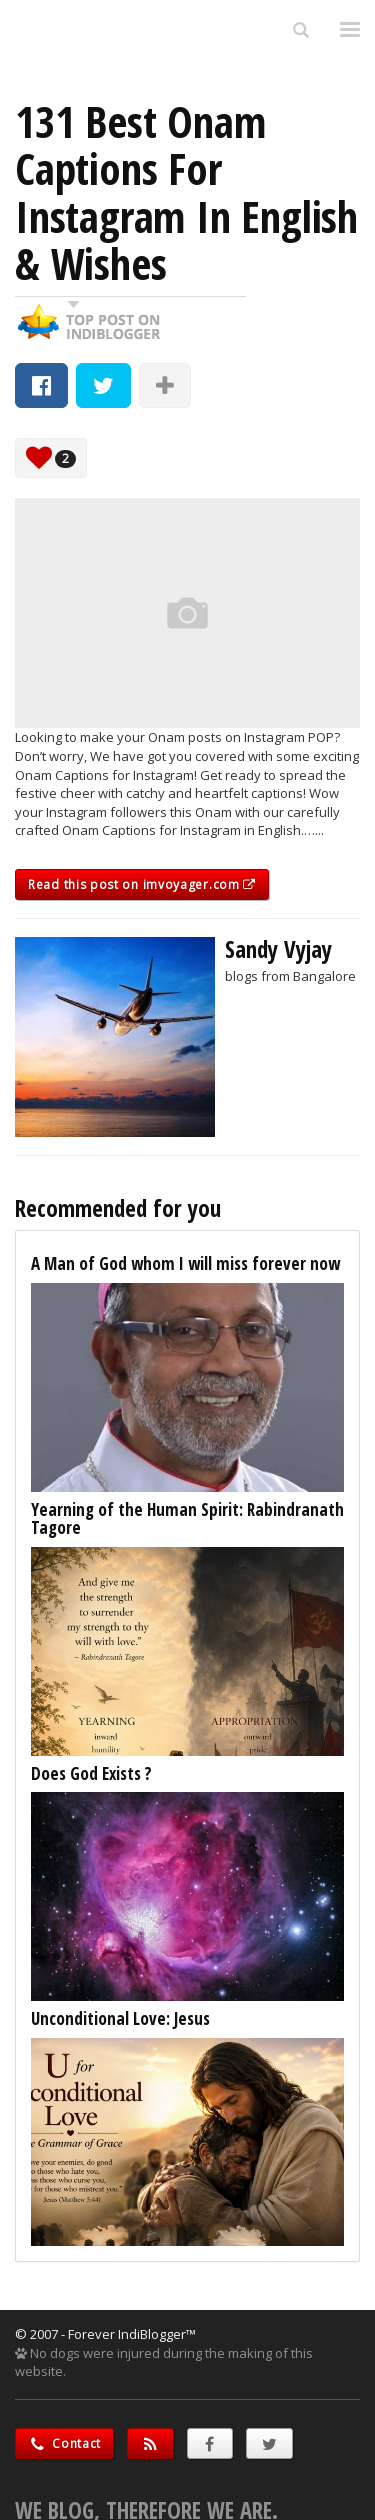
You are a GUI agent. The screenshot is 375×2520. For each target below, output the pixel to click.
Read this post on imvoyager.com (142, 884)
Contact (64, 2443)
